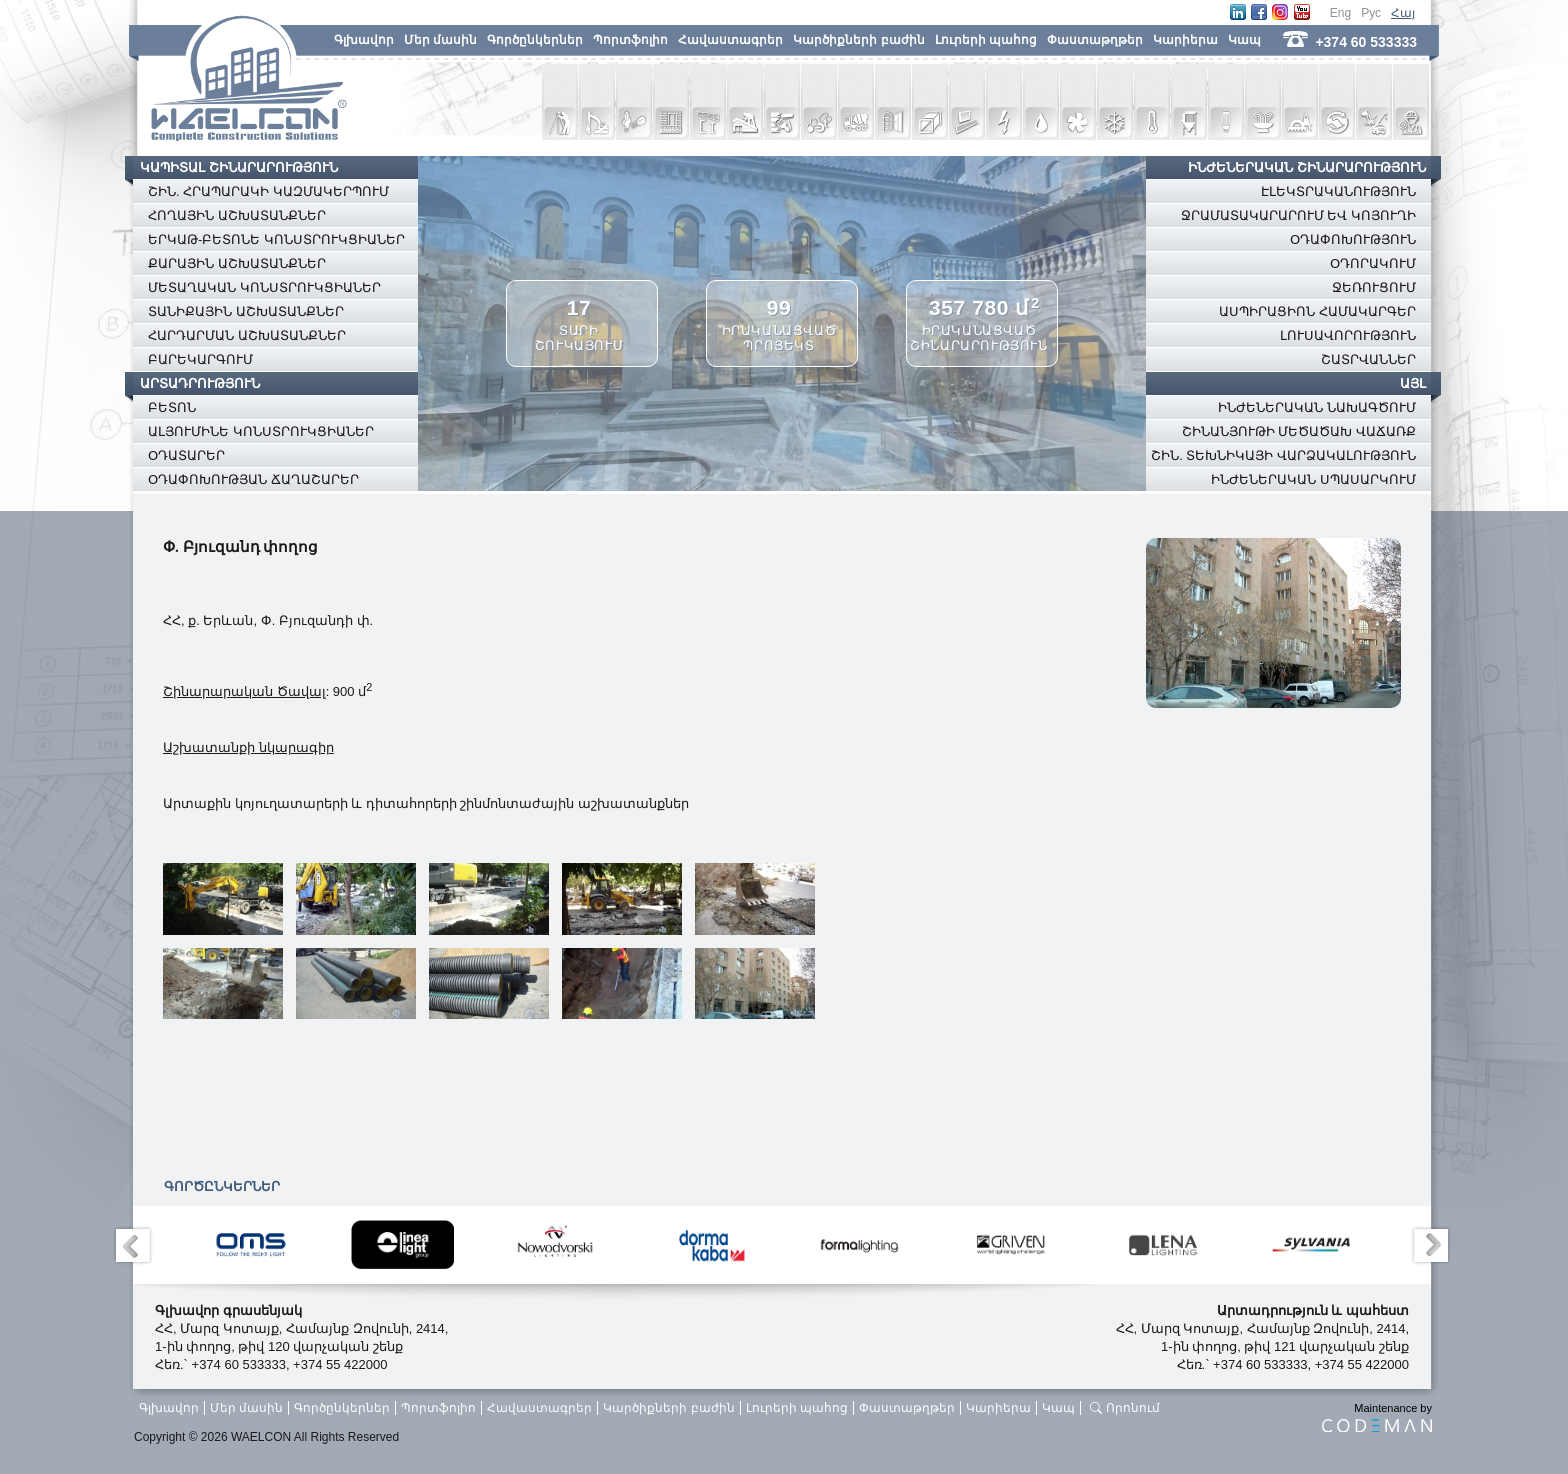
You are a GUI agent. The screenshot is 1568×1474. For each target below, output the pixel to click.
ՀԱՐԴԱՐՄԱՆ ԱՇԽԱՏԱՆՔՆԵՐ (247, 335)
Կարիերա (1185, 40)
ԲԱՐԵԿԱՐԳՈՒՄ (200, 359)
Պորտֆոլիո (630, 40)
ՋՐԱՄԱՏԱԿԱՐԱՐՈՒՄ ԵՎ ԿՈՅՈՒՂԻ (1298, 215)
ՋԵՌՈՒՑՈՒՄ (1374, 287)
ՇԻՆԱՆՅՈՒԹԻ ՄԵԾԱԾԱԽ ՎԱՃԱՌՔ (1299, 431)
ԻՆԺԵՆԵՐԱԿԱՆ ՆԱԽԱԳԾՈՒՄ (1317, 407)
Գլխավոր (364, 40)
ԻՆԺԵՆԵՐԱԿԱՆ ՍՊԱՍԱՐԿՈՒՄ (1313, 479)
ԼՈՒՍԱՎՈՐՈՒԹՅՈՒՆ (1348, 335)
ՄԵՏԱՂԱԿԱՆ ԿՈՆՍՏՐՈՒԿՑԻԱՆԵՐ (264, 287)
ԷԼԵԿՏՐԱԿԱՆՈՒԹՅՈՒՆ (1338, 191)
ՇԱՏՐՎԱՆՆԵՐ (1368, 359)
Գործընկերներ (535, 40)
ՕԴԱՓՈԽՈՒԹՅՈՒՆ (1353, 239)
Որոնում (1133, 1408)
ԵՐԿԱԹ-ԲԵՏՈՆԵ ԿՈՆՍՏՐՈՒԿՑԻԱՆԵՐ (276, 239)
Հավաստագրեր (730, 40)
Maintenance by (1377, 1417)
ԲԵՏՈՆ (172, 407)
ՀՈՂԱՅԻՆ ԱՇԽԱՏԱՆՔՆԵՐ (237, 215)
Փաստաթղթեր (1095, 40)
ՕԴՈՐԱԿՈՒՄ (1373, 263)
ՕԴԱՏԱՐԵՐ (186, 455)
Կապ (1244, 40)
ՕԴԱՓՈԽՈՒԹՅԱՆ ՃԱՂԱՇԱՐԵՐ (253, 479)
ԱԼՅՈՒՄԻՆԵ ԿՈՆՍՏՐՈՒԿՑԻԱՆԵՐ (261, 431)
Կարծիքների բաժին (858, 40)
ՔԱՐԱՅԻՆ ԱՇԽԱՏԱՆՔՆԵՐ (237, 263)
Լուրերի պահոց (986, 40)
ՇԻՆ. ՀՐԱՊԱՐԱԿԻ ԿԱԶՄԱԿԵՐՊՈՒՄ (268, 191)
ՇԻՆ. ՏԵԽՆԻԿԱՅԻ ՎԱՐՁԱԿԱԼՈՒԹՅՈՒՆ (1283, 455)
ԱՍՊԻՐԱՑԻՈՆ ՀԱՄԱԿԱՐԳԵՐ (1317, 311)
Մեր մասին (440, 40)
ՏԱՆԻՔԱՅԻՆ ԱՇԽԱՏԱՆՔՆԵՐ (246, 311)
